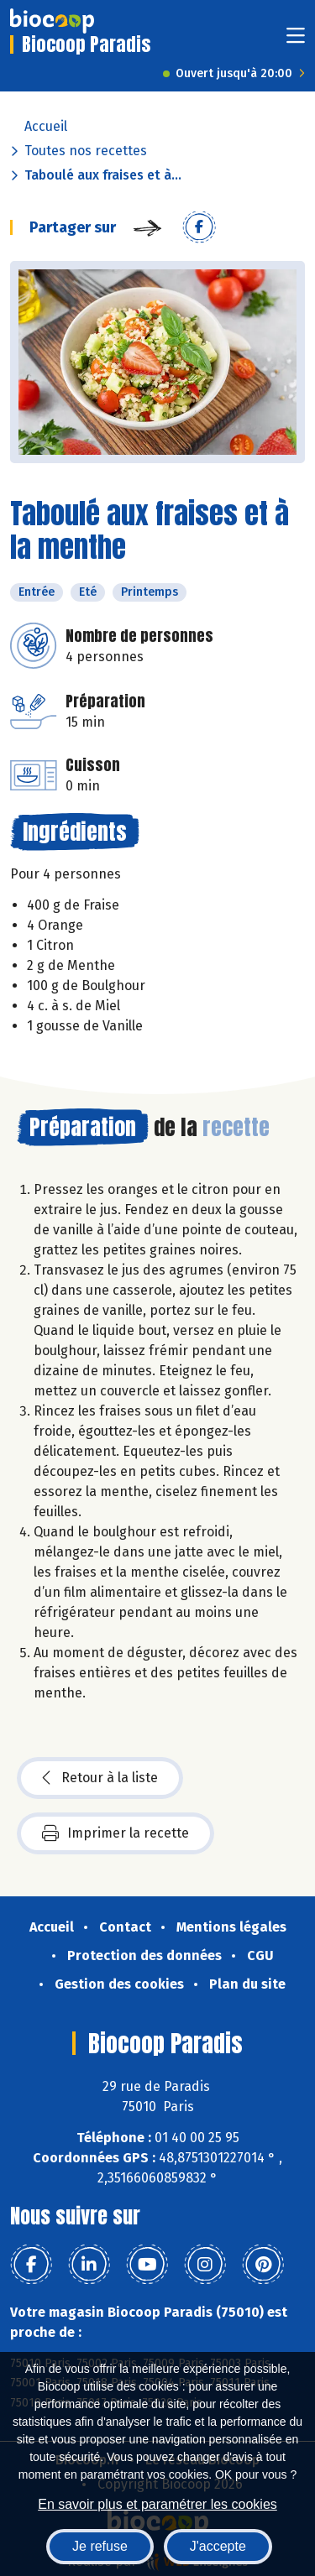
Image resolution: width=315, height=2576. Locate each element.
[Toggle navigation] (295, 40)
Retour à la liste (100, 1778)
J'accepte (218, 2546)
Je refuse (100, 2546)
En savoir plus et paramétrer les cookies (157, 2504)
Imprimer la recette (115, 1833)
